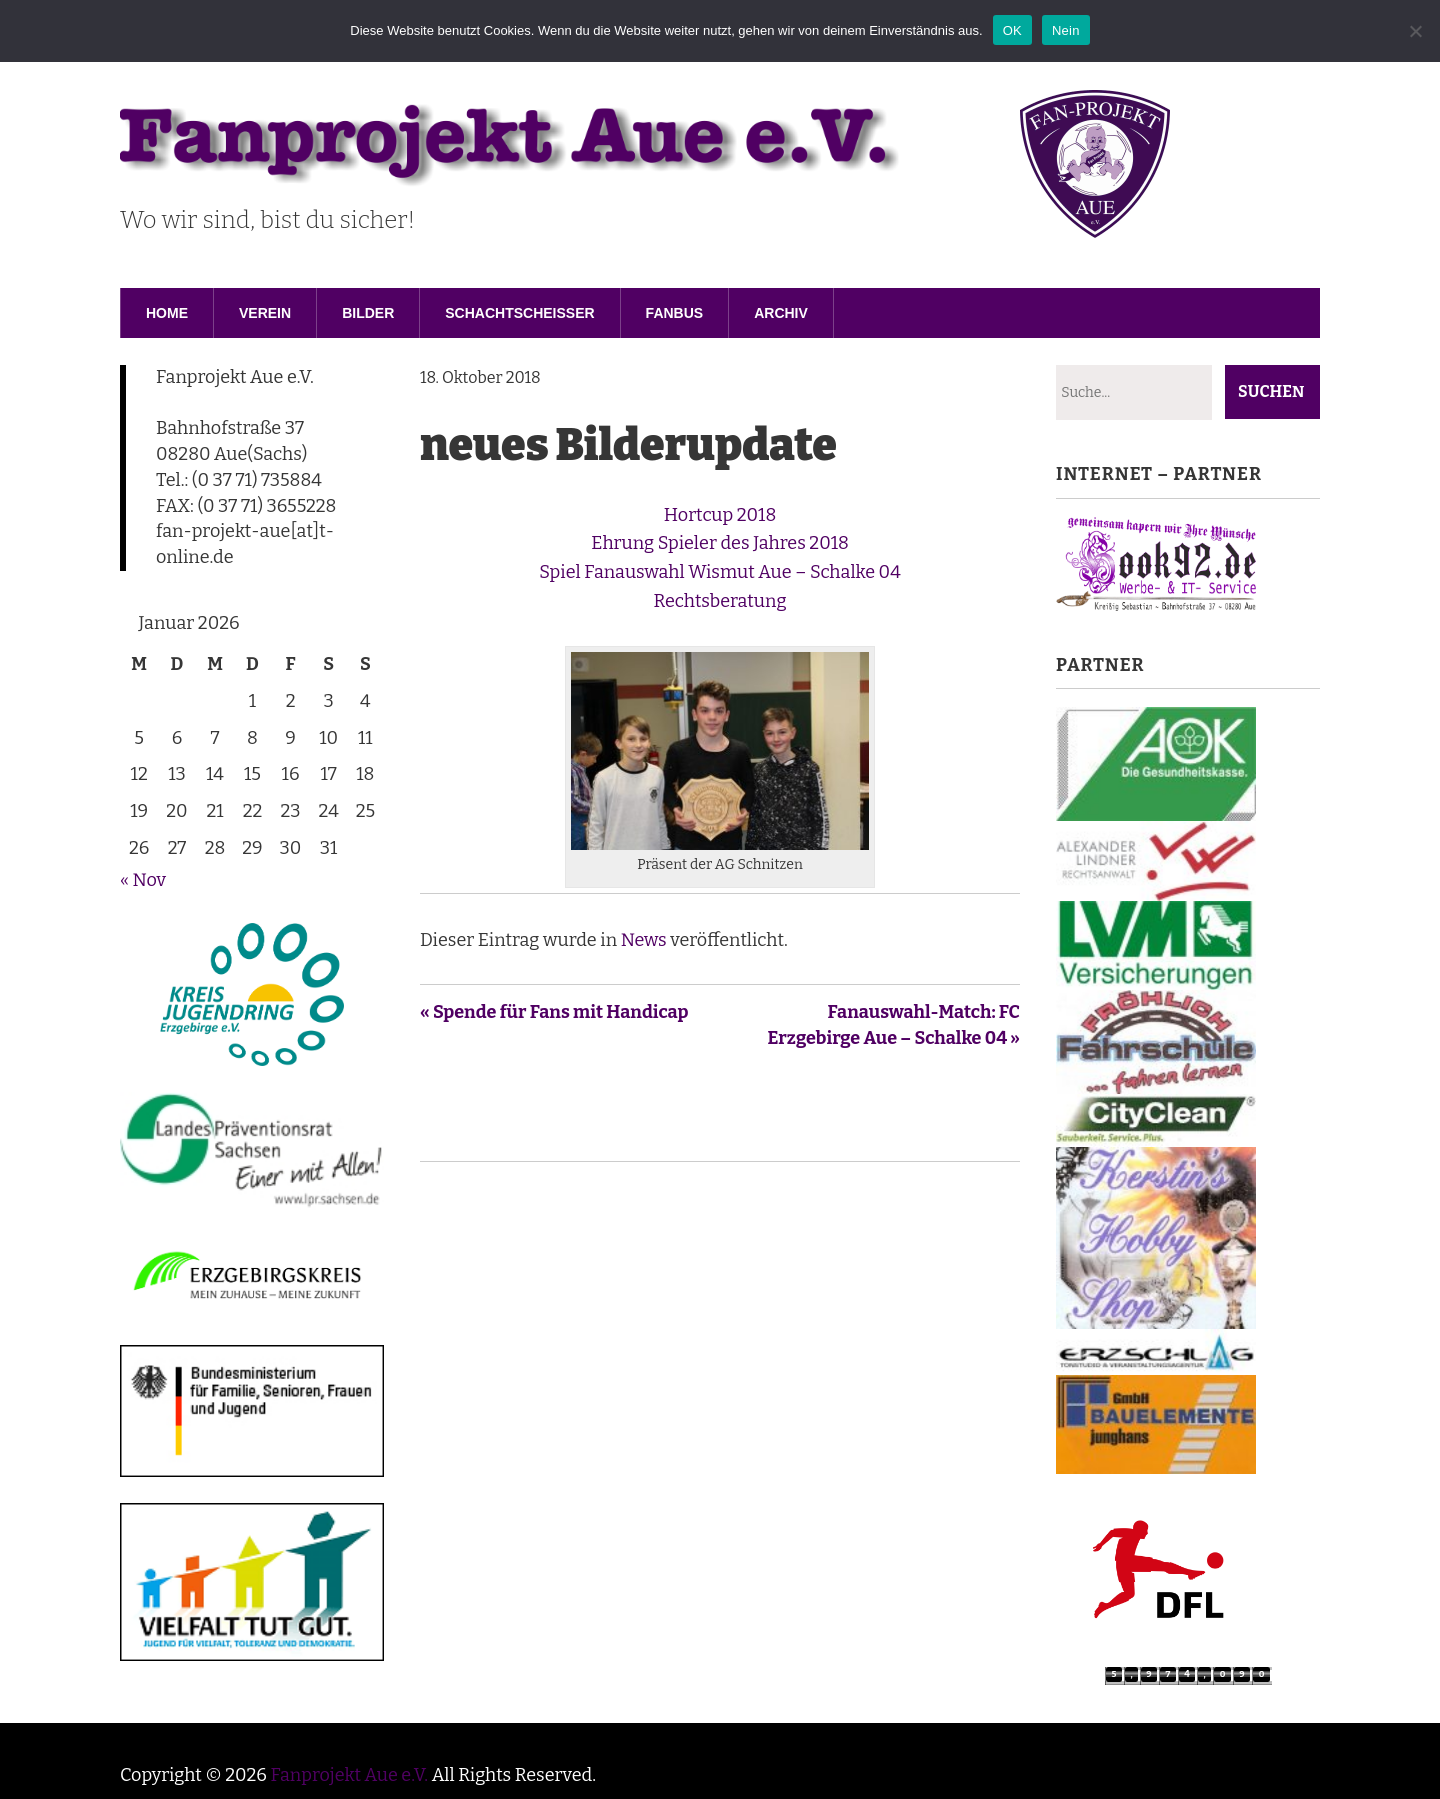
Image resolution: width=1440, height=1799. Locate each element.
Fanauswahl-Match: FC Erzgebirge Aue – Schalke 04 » (894, 1025)
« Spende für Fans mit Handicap (554, 1012)
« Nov (143, 880)
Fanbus (675, 313)
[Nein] (1415, 31)
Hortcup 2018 (720, 515)
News (644, 940)
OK (1012, 30)
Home (167, 313)
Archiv (781, 313)
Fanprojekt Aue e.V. (349, 1775)
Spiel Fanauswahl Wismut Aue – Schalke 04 (719, 572)
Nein (1066, 30)
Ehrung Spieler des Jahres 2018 (720, 543)
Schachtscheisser (519, 313)
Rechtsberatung (720, 601)
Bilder (368, 313)
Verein (265, 313)
